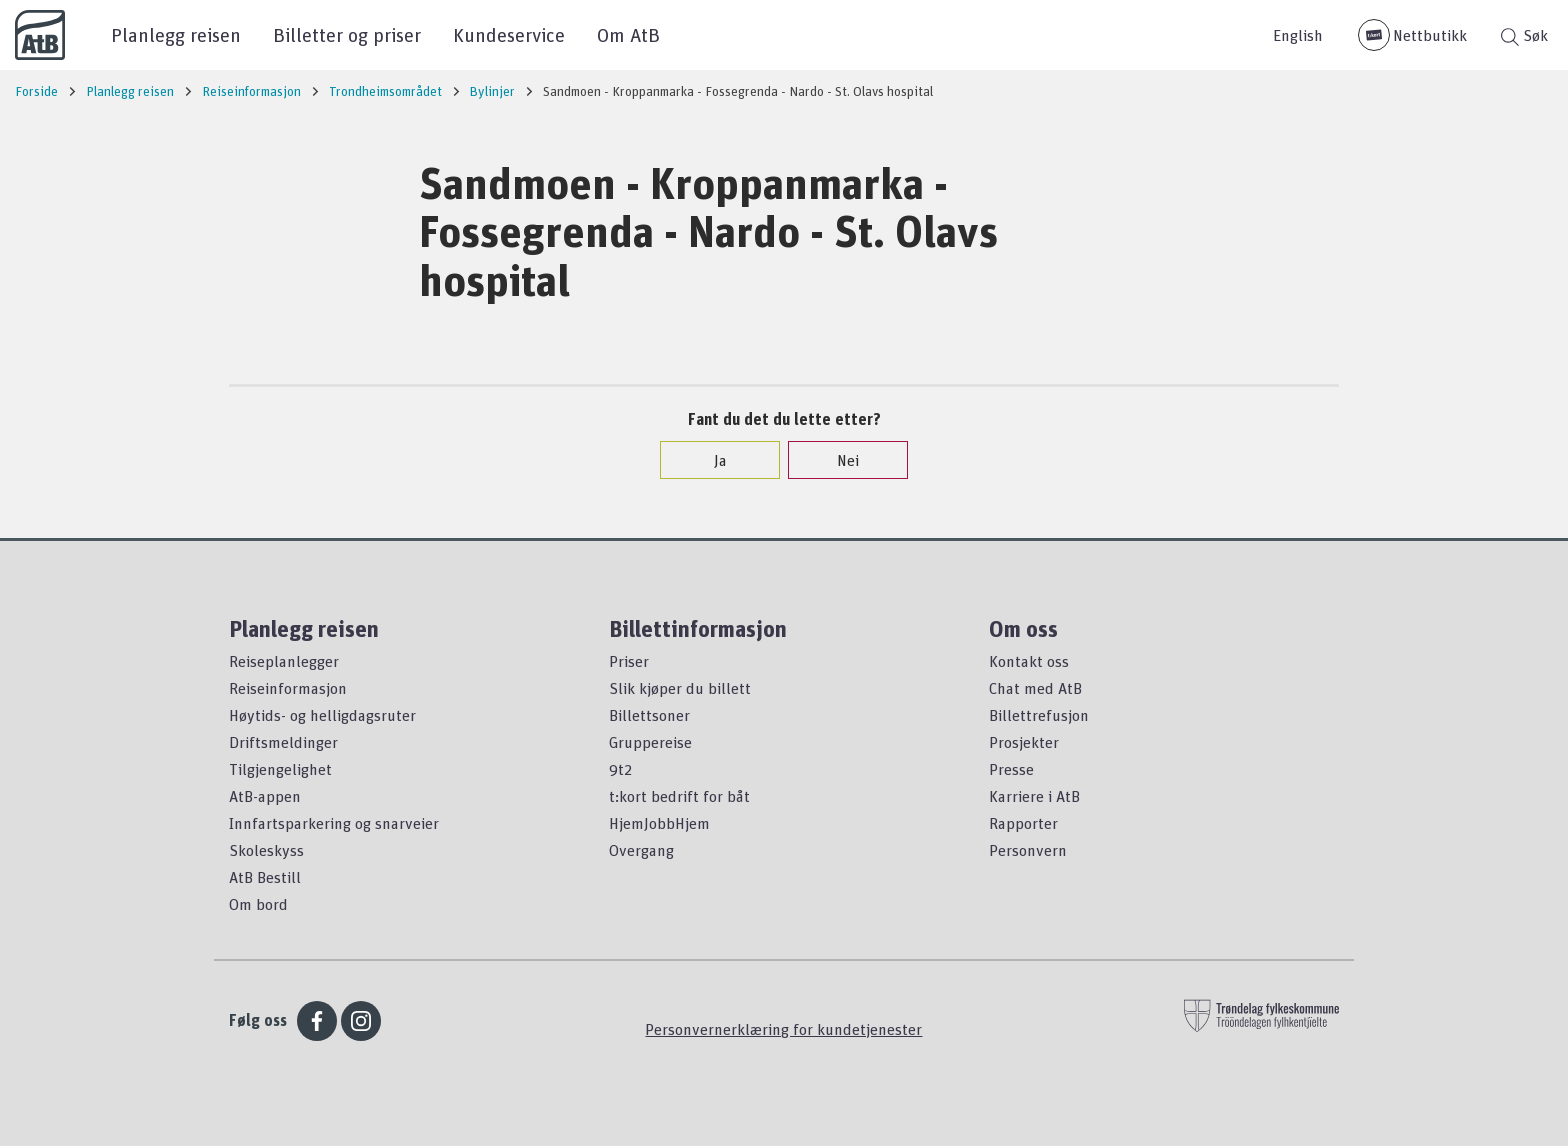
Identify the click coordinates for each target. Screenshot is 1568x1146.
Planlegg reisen (176, 34)
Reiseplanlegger (284, 661)
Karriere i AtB (1034, 796)
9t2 (620, 769)
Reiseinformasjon (288, 688)
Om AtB (628, 34)
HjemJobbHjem (659, 823)
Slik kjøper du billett (680, 688)
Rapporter (1023, 823)
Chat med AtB (1035, 688)
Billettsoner (649, 715)
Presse (1011, 769)
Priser (629, 661)
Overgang (641, 850)
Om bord (258, 904)
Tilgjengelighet (280, 769)
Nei (838, 460)
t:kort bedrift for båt (679, 796)
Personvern (1028, 850)
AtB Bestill (265, 877)
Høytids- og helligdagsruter (322, 715)
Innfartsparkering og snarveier (334, 823)
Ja (710, 460)
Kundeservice (509, 34)
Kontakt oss (1029, 661)
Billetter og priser (347, 34)
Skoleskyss (266, 850)
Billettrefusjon (1039, 715)
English (1298, 35)
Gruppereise (650, 742)
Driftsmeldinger (283, 742)
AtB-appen (265, 796)
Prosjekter (1024, 742)
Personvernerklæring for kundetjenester (783, 1029)
